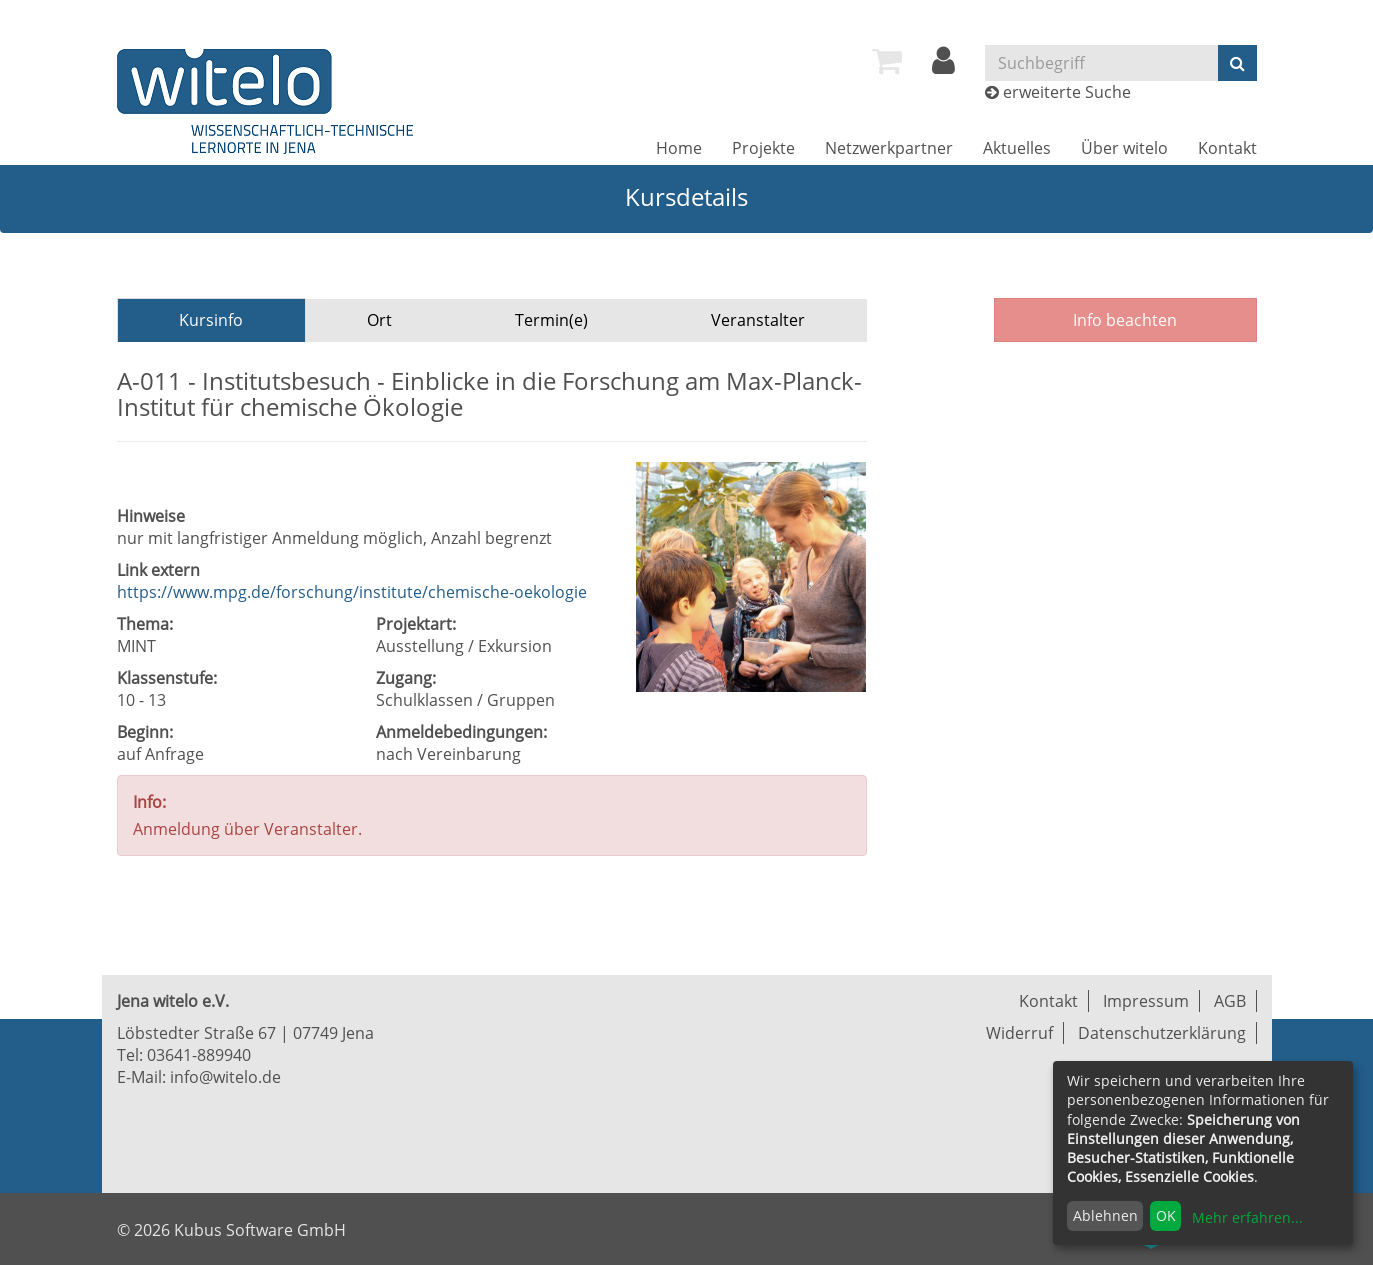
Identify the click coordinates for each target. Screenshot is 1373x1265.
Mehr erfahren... (1247, 1217)
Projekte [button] (763, 148)
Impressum (1146, 1001)
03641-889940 (199, 1055)
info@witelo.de (225, 1077)
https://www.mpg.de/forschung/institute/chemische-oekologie (352, 592)
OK (1166, 1215)
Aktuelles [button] (1017, 148)
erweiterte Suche (1067, 92)
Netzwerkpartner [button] (889, 148)
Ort (379, 320)
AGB (1230, 1001)
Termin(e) (551, 320)
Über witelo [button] (1124, 148)
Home (679, 148)
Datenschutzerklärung (1162, 1033)
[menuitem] (887, 61)
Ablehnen (1105, 1215)
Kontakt (1227, 148)
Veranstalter (758, 320)
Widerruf (1019, 1033)
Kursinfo (211, 320)
